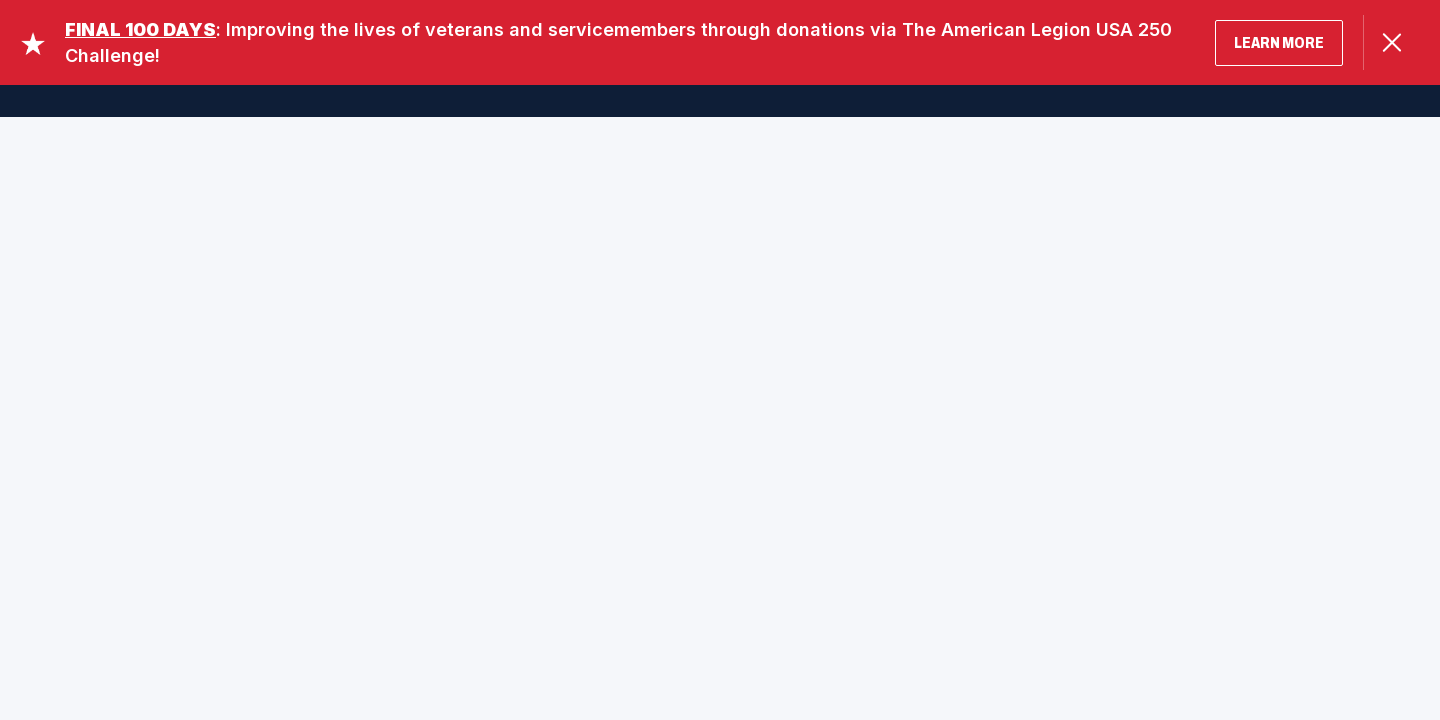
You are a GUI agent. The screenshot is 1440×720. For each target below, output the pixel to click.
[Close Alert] (1391, 42)
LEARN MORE (1279, 42)
